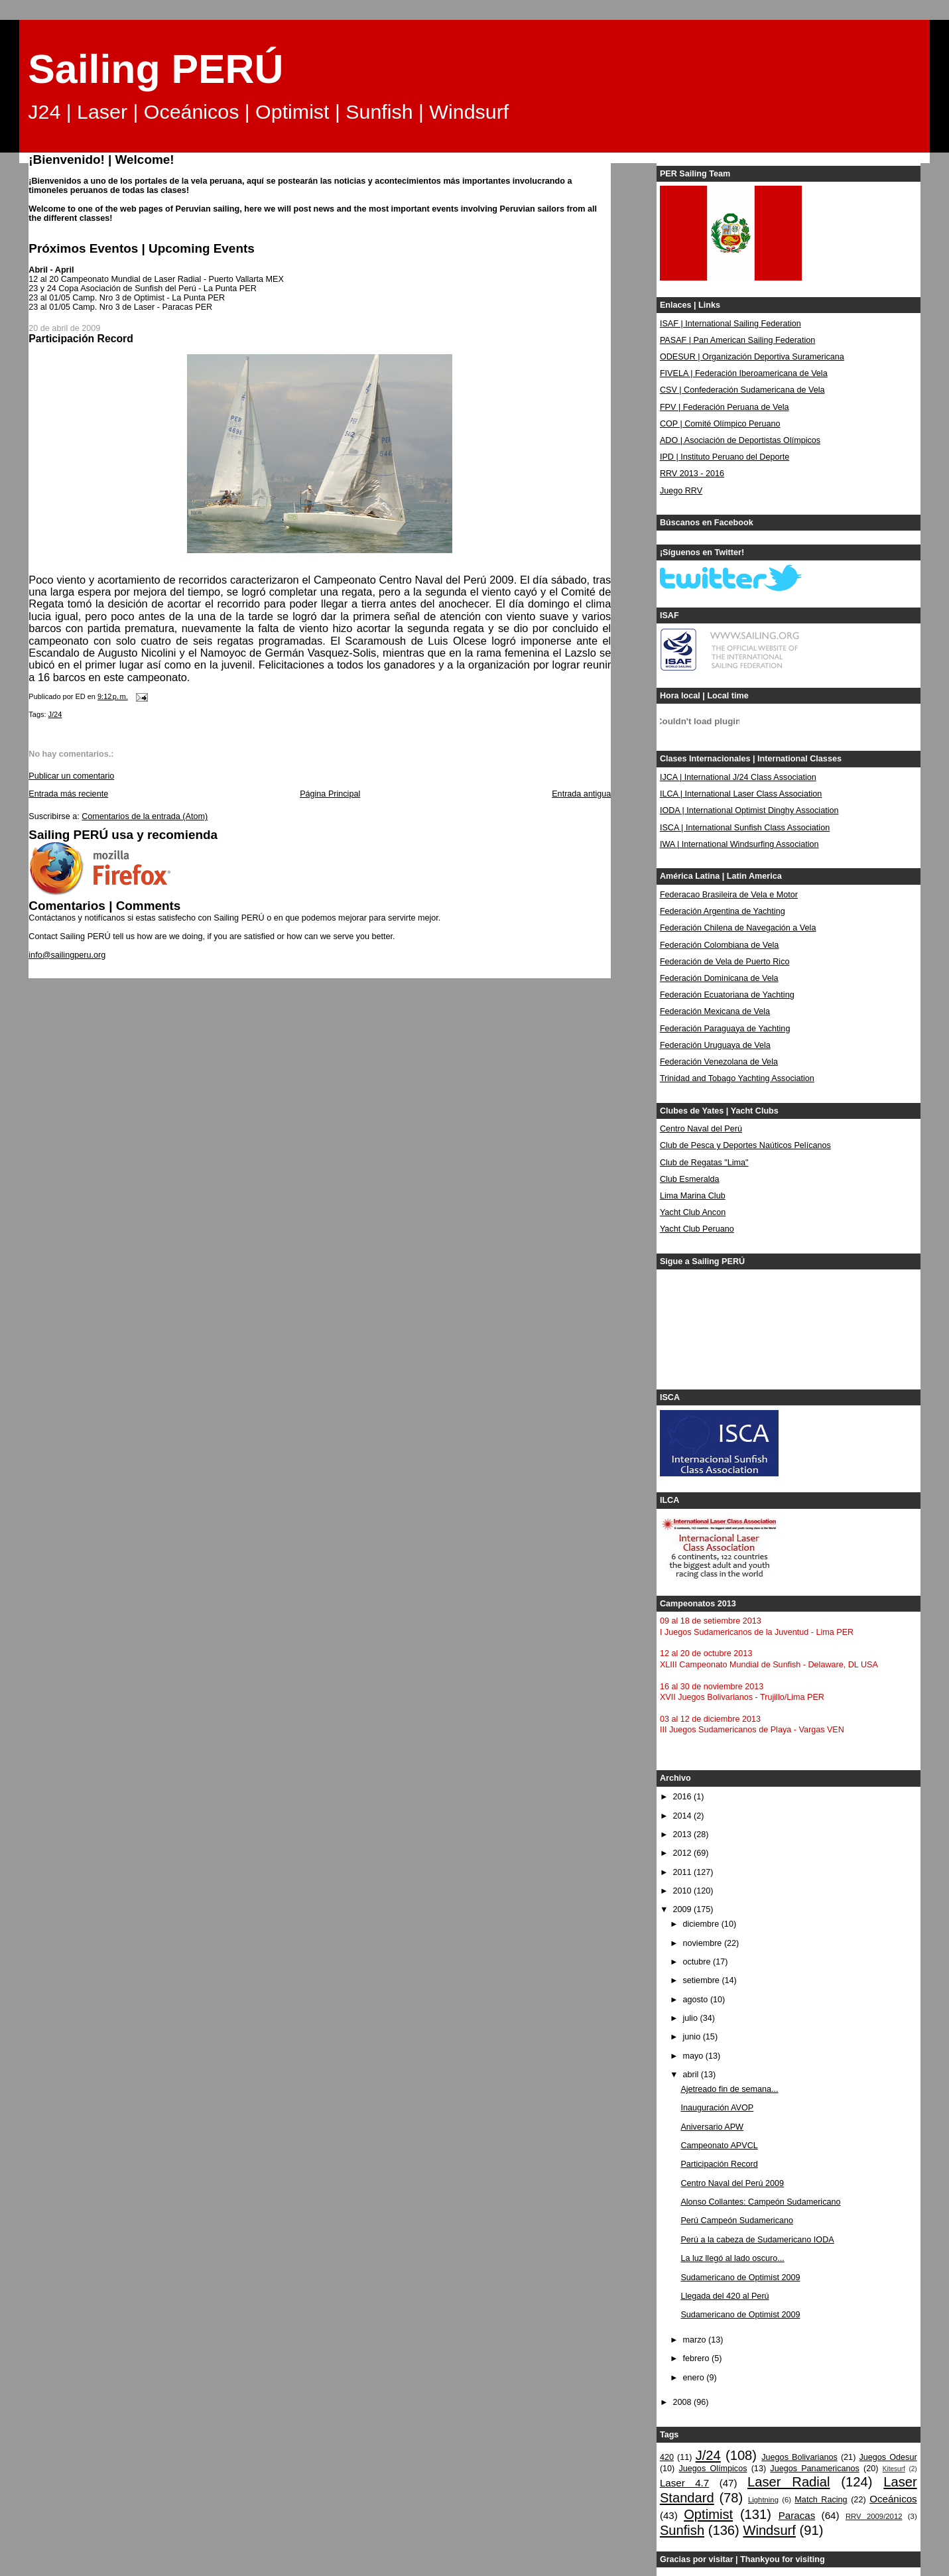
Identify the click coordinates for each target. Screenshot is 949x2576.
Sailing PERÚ (155, 69)
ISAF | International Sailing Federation (730, 323)
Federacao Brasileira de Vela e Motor (729, 894)
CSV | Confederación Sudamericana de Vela (742, 390)
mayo (694, 2056)
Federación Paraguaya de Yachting (725, 1028)
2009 (683, 1909)
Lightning (763, 2500)
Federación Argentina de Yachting (722, 911)
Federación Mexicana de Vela (715, 1011)
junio (693, 2036)
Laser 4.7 (684, 2482)
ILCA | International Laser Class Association (741, 794)
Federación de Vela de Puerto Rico (725, 961)
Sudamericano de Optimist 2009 (740, 2277)
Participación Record (718, 2164)
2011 (683, 1872)
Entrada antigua (581, 794)
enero (695, 2377)
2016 (683, 1796)
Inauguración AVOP (716, 2107)
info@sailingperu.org (67, 955)
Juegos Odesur (888, 2457)
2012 (683, 1853)
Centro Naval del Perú (701, 1128)
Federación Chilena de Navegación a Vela (738, 928)
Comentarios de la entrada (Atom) (145, 816)
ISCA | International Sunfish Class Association (745, 827)
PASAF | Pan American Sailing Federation (737, 340)
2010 (683, 1891)
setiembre (702, 1980)
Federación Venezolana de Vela (719, 1061)
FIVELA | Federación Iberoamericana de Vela (744, 373)
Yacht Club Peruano (697, 1229)
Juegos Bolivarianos (799, 2457)
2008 (683, 2402)
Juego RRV (681, 490)
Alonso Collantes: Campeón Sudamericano (760, 2202)
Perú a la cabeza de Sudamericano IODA (757, 2239)
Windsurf (769, 2530)
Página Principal (330, 794)
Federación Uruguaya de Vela (715, 1045)
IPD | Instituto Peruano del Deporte (724, 457)
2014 (683, 1816)
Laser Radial (788, 2482)
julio (691, 2018)
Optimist (708, 2514)
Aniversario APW (711, 2127)
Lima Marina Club (693, 1195)
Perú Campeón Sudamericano (736, 2220)
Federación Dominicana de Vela (719, 978)
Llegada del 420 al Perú (724, 2296)
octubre (698, 1961)
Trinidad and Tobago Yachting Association (737, 1078)
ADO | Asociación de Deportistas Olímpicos (740, 440)
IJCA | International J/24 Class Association (738, 777)
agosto (696, 1999)
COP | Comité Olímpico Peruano (720, 423)
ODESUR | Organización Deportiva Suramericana (752, 356)
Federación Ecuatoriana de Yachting (727, 994)
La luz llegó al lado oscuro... (732, 2258)
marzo (696, 2340)
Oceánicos (893, 2498)
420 (667, 2457)
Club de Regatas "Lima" (704, 1162)
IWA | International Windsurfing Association (739, 844)
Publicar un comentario (71, 776)
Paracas (797, 2515)
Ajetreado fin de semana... (729, 2089)
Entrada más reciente (68, 794)
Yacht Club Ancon (693, 1212)
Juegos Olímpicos (713, 2468)
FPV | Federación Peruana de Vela (724, 407)
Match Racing (820, 2499)
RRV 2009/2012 (874, 2516)
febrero (697, 2358)
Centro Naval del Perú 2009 (732, 2183)
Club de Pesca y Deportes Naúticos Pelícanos (745, 1145)
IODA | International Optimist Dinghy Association (749, 810)
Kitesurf (894, 2469)
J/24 (55, 714)
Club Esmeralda (690, 1179)
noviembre (703, 1943)
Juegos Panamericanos (814, 2468)
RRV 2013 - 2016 (692, 473)
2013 (683, 1834)
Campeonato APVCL (718, 2145)
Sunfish (682, 2530)
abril (692, 2074)
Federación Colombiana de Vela (719, 945)
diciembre (702, 1924)
